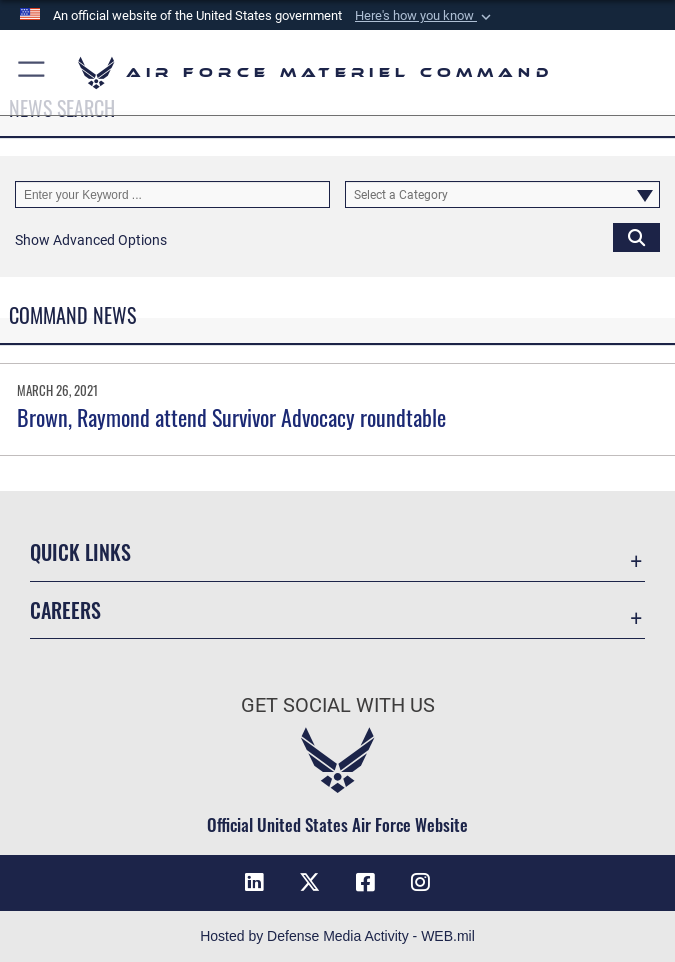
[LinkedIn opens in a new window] (254, 882)
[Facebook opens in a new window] (365, 882)
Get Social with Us (338, 705)
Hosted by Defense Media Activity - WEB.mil (337, 936)
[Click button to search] (636, 236)
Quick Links (80, 552)
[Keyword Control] (172, 194)
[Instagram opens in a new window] (421, 882)
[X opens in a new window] (310, 882)
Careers (65, 610)
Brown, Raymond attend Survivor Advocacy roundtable (231, 417)
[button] (425, 16)
